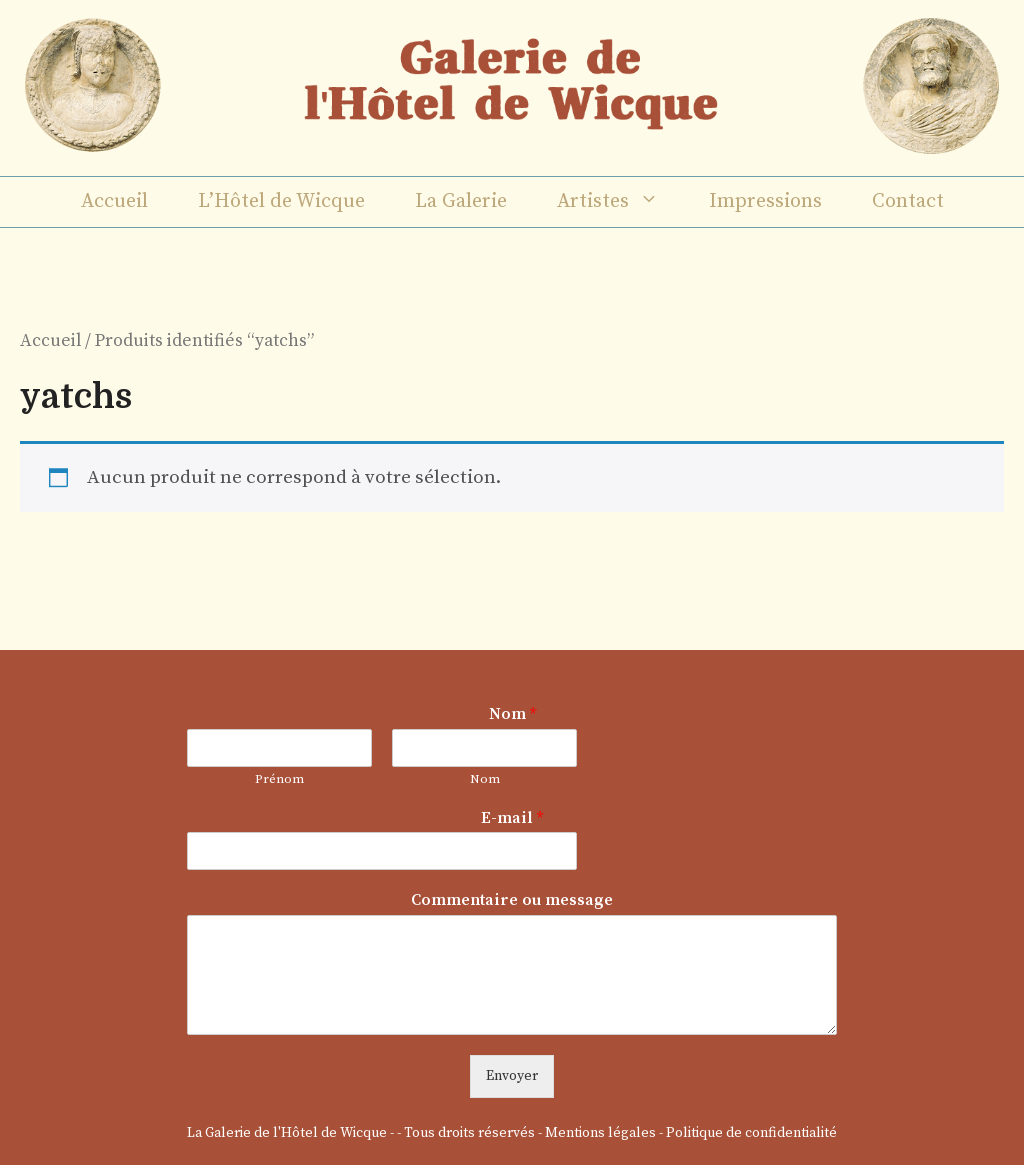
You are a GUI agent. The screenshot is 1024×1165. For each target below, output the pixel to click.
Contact (908, 201)
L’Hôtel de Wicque (281, 201)
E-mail (512, 818)
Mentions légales (600, 1133)
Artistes (620, 202)
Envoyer (512, 1076)
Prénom (279, 779)
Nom (512, 714)
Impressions (765, 201)
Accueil (114, 201)
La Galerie (461, 201)
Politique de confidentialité (751, 1133)
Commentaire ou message (512, 900)
